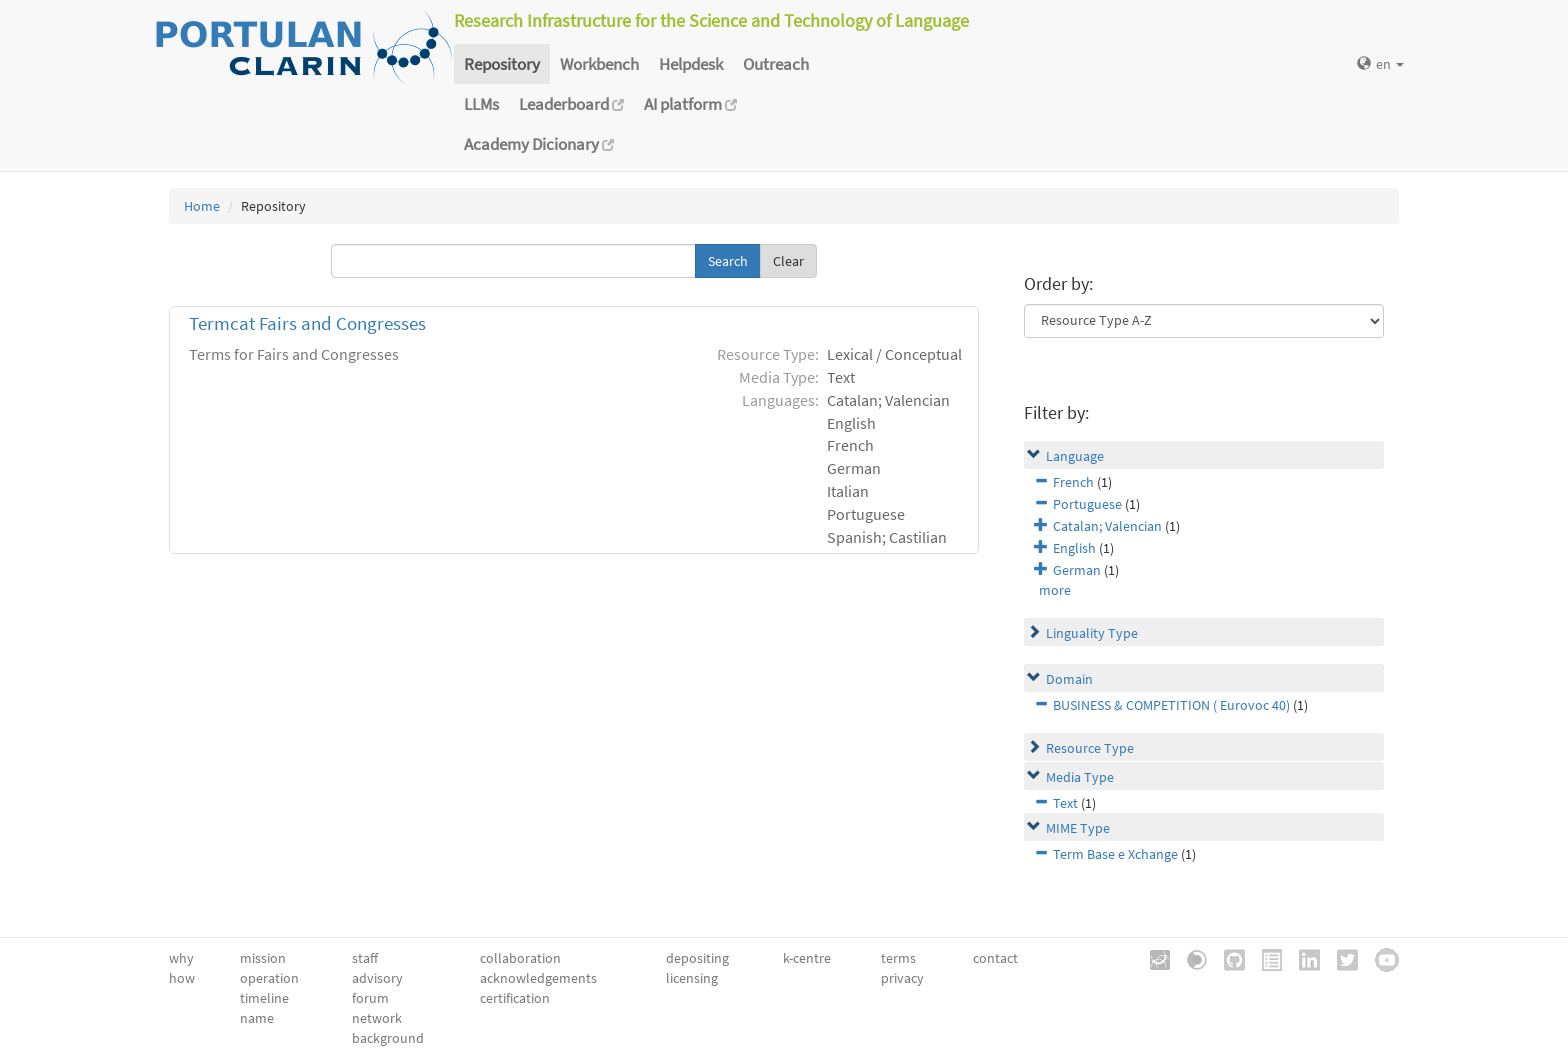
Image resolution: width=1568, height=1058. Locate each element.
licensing (692, 978)
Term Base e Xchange (1115, 854)
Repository (502, 64)
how (182, 978)
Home (202, 206)
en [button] (1380, 64)
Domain (1069, 679)
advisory (377, 978)
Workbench (599, 64)
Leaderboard (571, 104)
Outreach (776, 64)
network (377, 1018)
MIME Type (1078, 828)
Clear (788, 261)
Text (1065, 803)
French (1073, 482)
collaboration (520, 958)
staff (365, 958)
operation (269, 978)
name (257, 1018)
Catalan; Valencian (1107, 526)
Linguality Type (1092, 633)
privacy (902, 978)
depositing (697, 958)
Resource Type (1090, 748)
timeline (264, 998)
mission (263, 958)
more (1055, 590)
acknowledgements (538, 978)
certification (515, 998)
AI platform (690, 104)
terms (898, 958)
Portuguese (1087, 504)
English (1074, 548)
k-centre (807, 958)
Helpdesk (691, 64)
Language (1075, 456)
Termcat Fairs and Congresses (307, 323)
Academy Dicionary (539, 144)
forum (370, 998)
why (181, 958)
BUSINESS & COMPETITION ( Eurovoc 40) (1171, 705)
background (388, 1038)
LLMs (481, 104)
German (1077, 570)
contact (995, 958)
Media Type (1080, 777)
